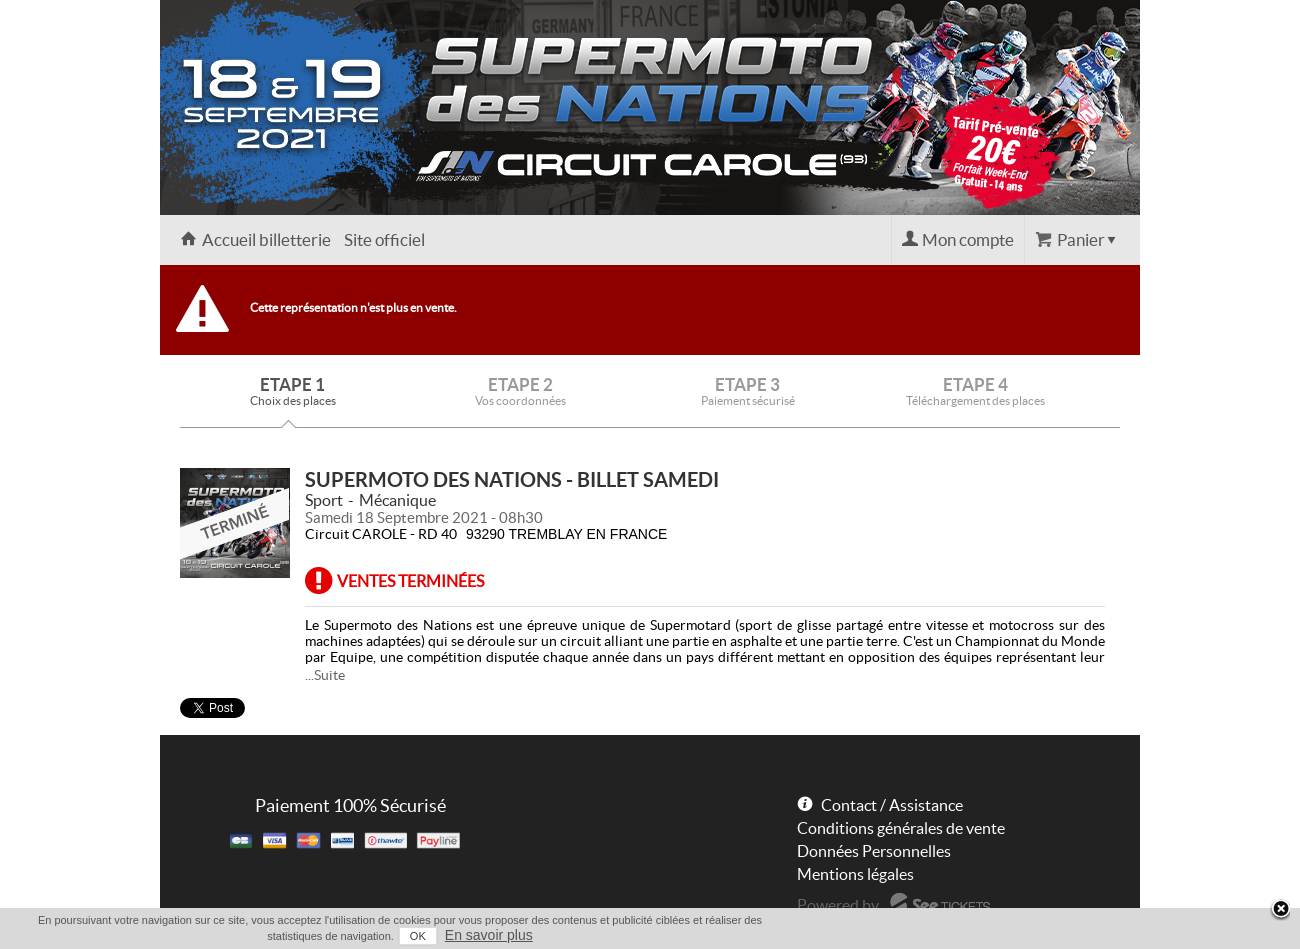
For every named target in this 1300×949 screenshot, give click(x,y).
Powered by (838, 905)
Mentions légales (855, 874)
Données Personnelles (874, 851)
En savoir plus (489, 935)
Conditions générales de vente (901, 828)
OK (418, 936)
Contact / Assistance (892, 805)
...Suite (325, 675)
